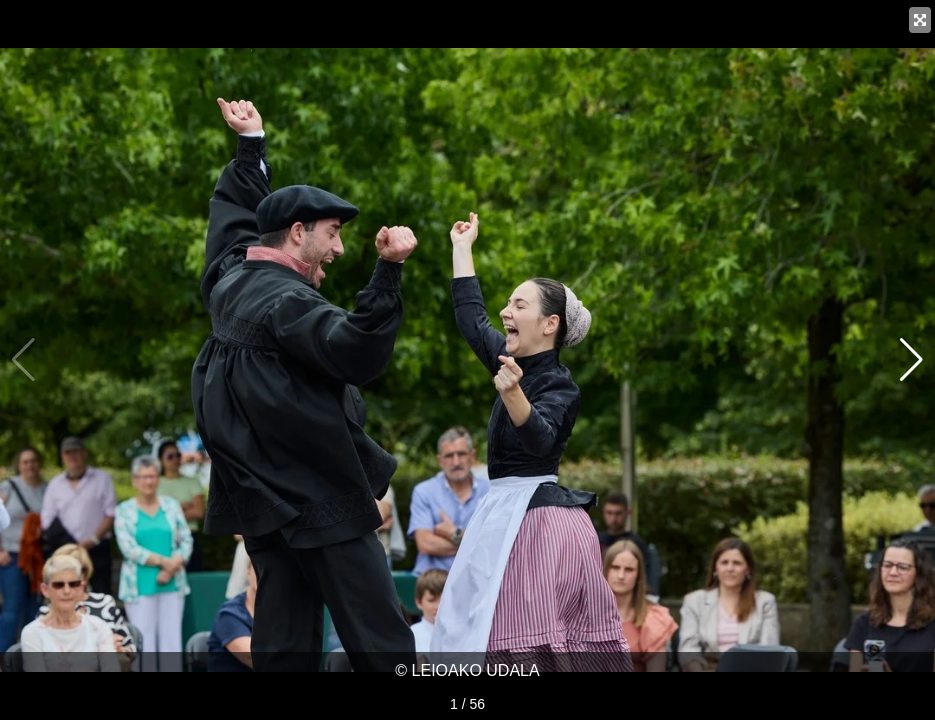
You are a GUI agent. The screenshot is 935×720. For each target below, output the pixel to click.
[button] (911, 360)
